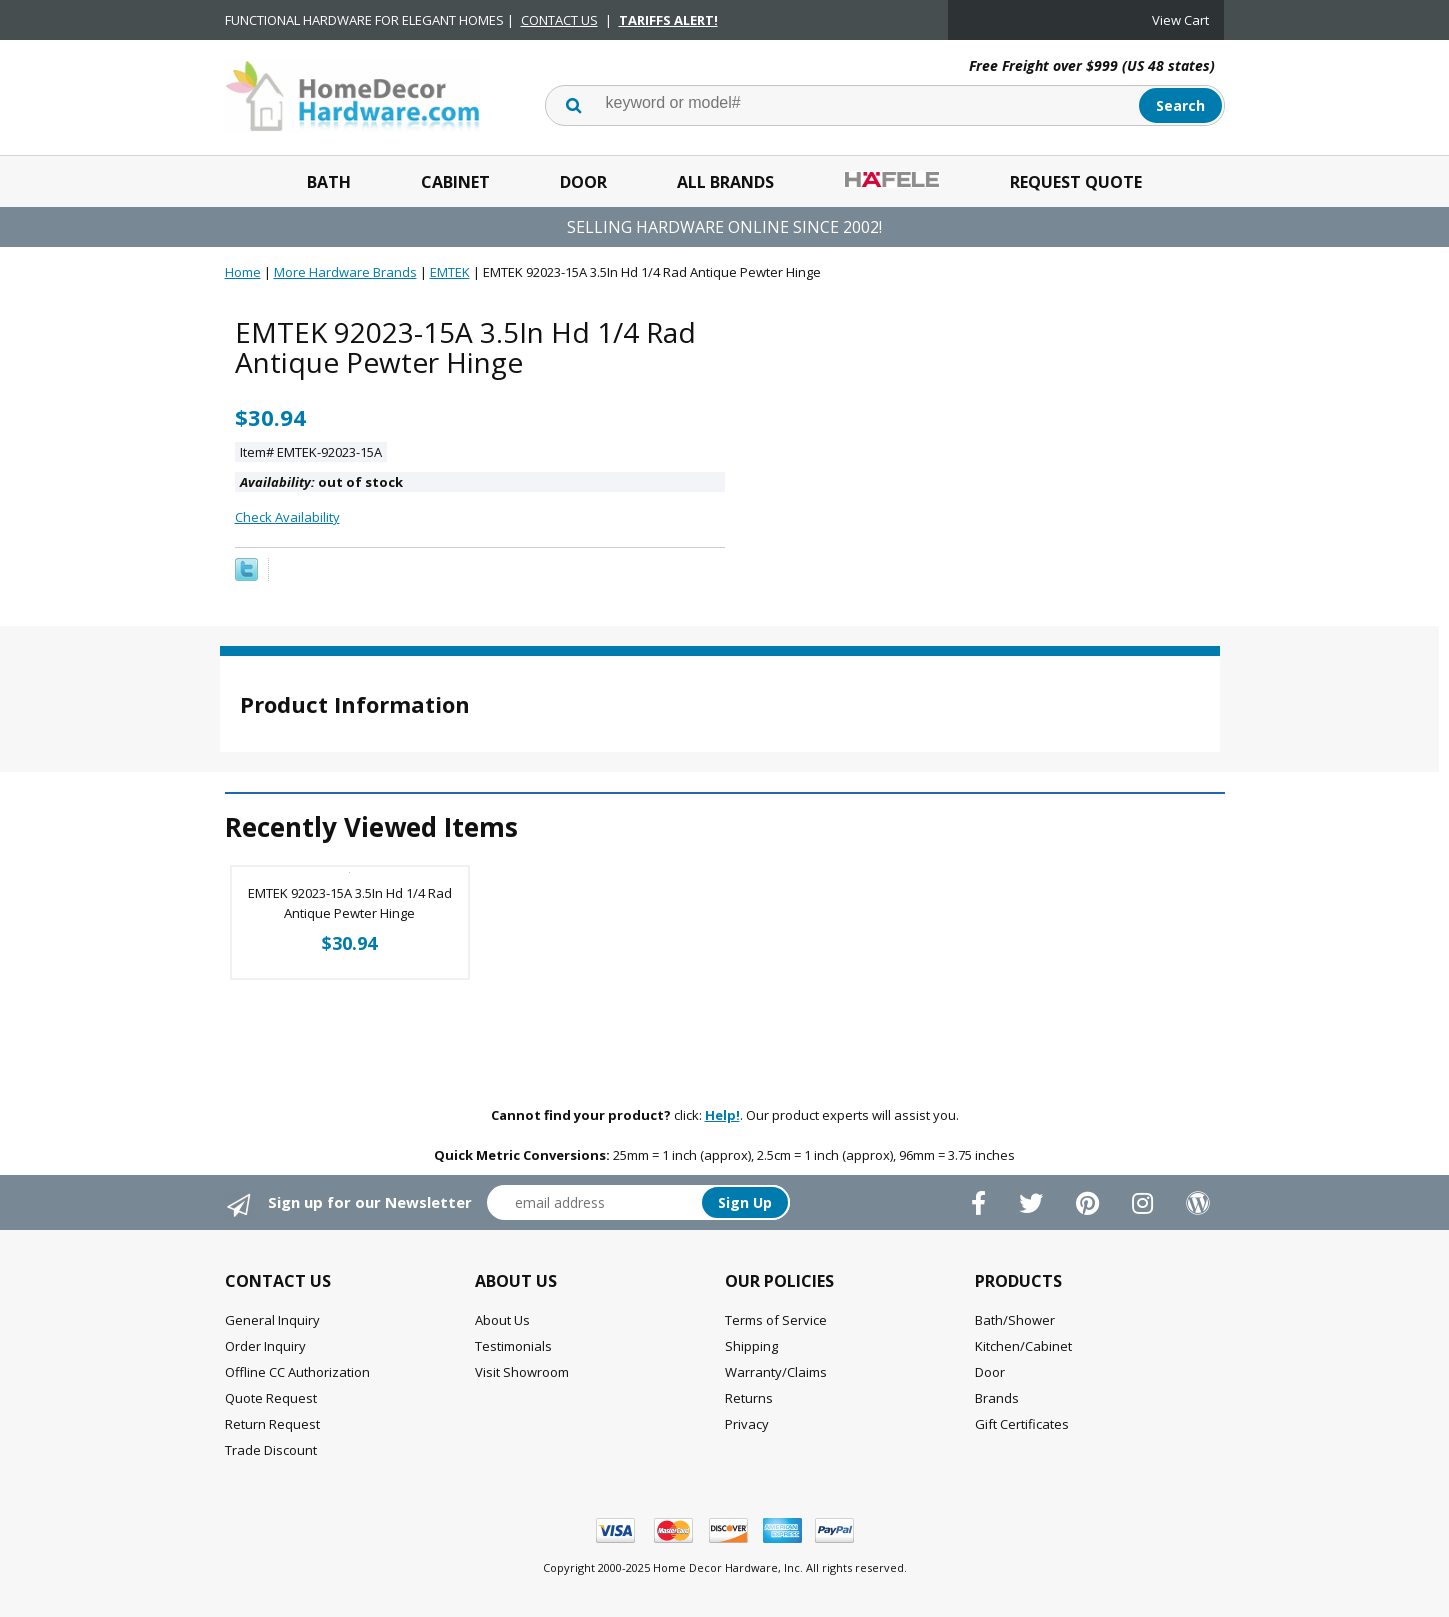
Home (243, 272)
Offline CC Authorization (297, 1372)
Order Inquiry (265, 1346)
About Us (502, 1320)
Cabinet (455, 182)
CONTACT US (559, 20)
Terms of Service (776, 1320)
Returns (749, 1398)
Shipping (751, 1346)
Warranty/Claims (776, 1372)
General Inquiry (272, 1320)
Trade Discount (271, 1450)
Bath (329, 182)
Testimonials (513, 1346)
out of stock (321, 482)
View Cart (1180, 20)
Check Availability (287, 517)
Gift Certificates (1022, 1424)
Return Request (272, 1424)
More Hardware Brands (345, 272)
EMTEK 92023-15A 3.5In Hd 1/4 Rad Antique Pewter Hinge (350, 903)
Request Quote (1076, 182)
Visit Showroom (522, 1372)
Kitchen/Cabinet (1023, 1346)
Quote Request (271, 1398)
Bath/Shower (1015, 1320)
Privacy (747, 1424)
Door (583, 182)
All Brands (725, 182)
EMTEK (450, 272)
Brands (997, 1398)
